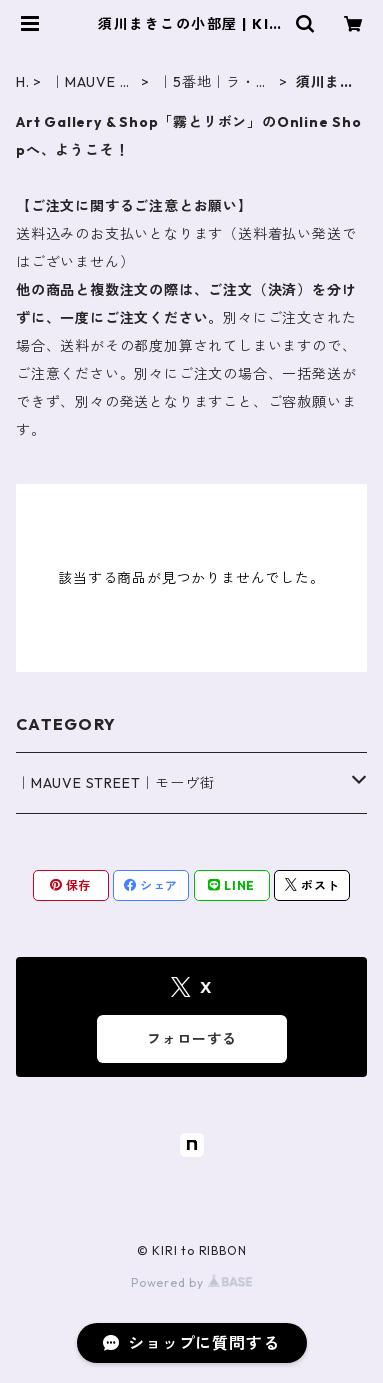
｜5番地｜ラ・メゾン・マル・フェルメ (214, 82)
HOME (22, 82)
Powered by (191, 1282)
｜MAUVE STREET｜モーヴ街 (89, 82)
